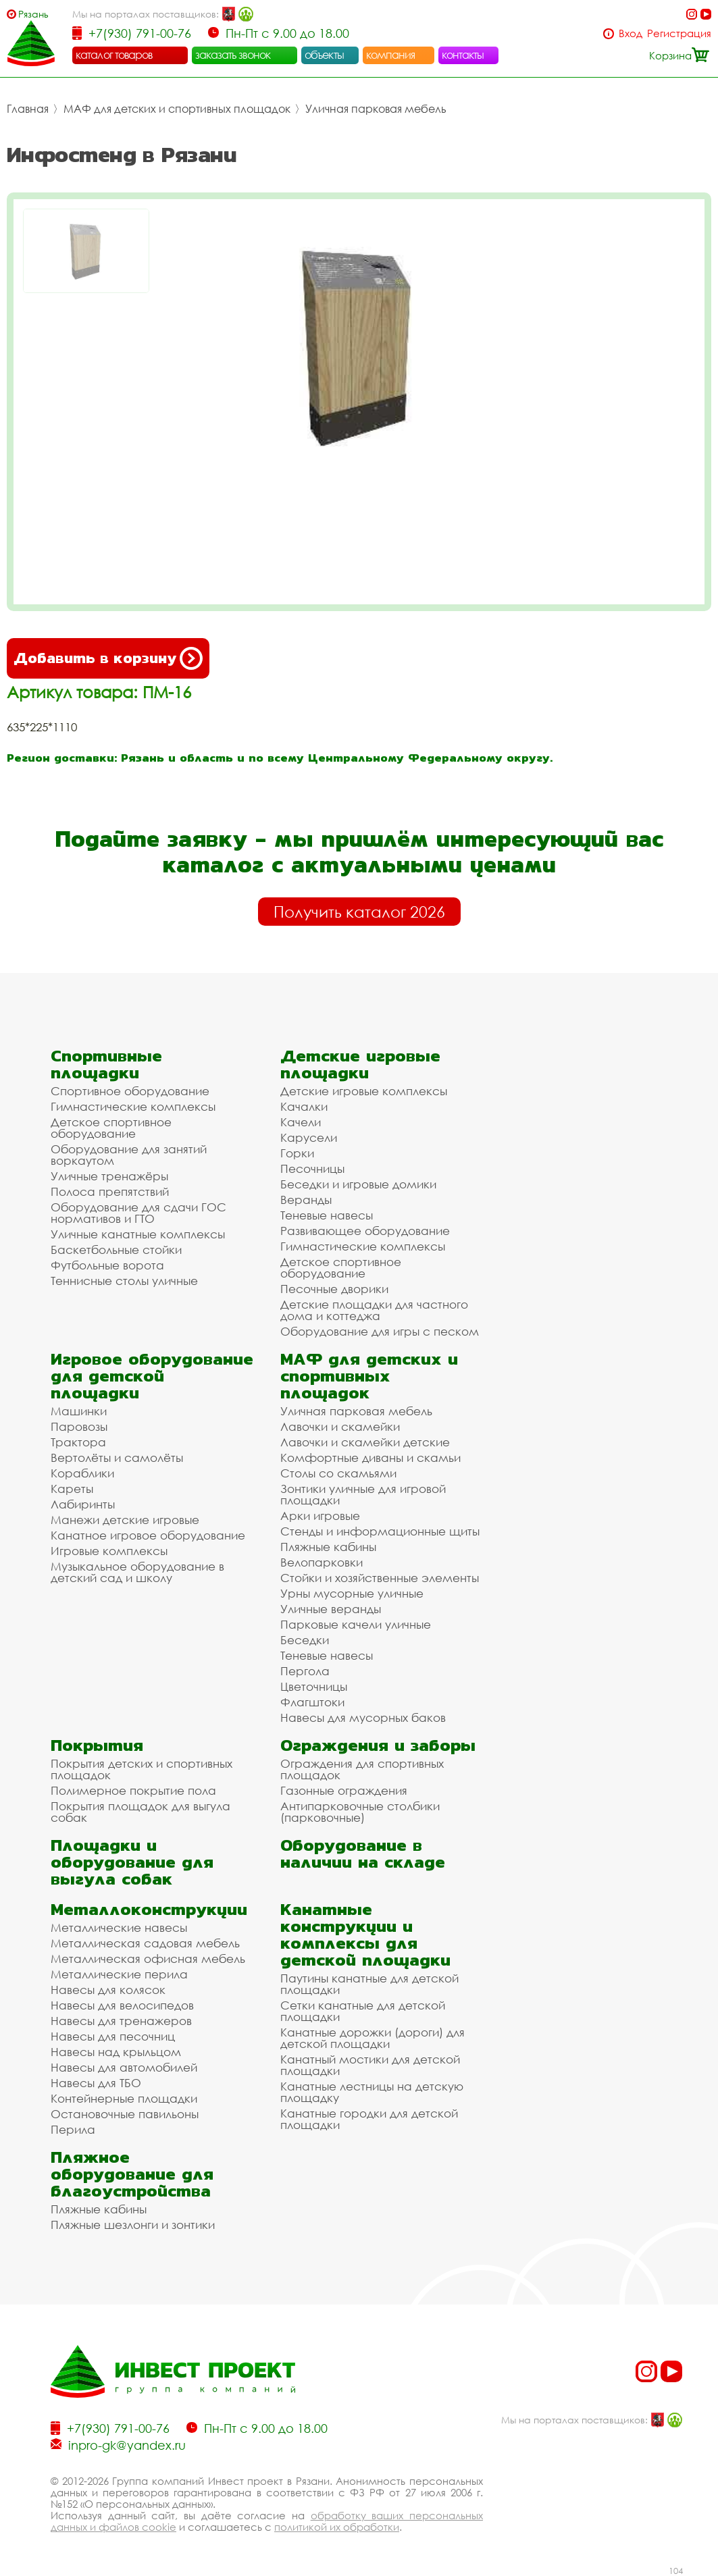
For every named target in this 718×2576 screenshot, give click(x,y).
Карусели (308, 1137)
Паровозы (79, 1426)
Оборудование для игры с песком (379, 1331)
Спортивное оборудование (130, 1091)
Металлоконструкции (149, 1909)
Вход (630, 33)
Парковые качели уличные (355, 1624)
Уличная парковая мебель (375, 108)
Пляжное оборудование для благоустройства (132, 2174)
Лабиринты (83, 1504)
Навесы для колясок (108, 1989)
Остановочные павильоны (125, 2114)
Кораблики (82, 1473)
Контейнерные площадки (124, 2098)
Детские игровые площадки (360, 1064)
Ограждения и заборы (378, 1745)
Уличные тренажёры (109, 1176)
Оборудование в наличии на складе (362, 1853)
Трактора (78, 1442)
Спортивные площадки (106, 1064)
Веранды (306, 1199)
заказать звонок (233, 54)
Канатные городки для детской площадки (369, 2118)
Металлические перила (119, 1974)
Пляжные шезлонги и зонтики (133, 2224)
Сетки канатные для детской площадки (362, 2010)
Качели (300, 1122)
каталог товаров (114, 54)
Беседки (304, 1640)
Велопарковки (321, 1562)
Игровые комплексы (109, 1550)
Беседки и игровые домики (358, 1184)
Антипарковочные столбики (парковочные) (360, 1811)
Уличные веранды (330, 1608)
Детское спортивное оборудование (111, 1127)
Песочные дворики (334, 1288)
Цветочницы (313, 1686)
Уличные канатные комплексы (138, 1234)
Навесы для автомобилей (124, 2067)
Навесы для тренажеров (121, 2020)
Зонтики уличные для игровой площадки (363, 1494)
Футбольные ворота (107, 1265)
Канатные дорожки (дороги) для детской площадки (372, 2037)
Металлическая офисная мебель (148, 1958)
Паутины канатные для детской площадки (369, 1983)
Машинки (79, 1411)
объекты (324, 54)
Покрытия (97, 1745)
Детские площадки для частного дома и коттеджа (374, 1309)
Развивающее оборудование (365, 1230)
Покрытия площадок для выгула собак (140, 1811)
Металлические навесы (119, 1927)
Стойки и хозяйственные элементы (379, 1577)
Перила (73, 2129)
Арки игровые (320, 1515)
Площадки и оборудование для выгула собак (132, 1862)
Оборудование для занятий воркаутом (129, 1154)
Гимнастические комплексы (133, 1106)
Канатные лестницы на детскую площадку (371, 2091)
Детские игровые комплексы (363, 1091)
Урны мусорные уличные (352, 1593)
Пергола (305, 1671)
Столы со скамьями (338, 1473)
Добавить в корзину (108, 658)
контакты (463, 54)
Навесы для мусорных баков (363, 1717)
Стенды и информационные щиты (380, 1531)
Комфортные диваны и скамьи (370, 1457)
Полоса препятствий (110, 1191)
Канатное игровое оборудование (148, 1535)
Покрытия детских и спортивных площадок (141, 1769)
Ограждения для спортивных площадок (362, 1769)
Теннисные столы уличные (124, 1280)
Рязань (33, 14)
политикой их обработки (336, 2527)
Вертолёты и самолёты (117, 1457)
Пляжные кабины (328, 1546)
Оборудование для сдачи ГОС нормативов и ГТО (138, 1212)
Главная (28, 108)
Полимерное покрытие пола (133, 1790)
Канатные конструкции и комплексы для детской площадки (365, 1934)
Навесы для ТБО (96, 2082)
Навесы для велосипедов (122, 2005)
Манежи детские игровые (125, 1519)
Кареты (72, 1488)
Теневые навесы (326, 1215)
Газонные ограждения (343, 1790)
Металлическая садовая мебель (145, 1943)
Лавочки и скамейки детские (365, 1442)
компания (390, 54)
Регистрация (679, 33)
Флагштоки (312, 1702)
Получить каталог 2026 (359, 911)
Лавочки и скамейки (340, 1426)
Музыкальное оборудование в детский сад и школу (137, 1571)
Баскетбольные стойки (116, 1249)
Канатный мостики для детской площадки (370, 2064)
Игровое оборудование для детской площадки (152, 1375)
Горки (297, 1153)
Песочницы (312, 1168)
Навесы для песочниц (113, 2036)
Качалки (304, 1106)
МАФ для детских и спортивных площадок (176, 108)
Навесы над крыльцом (116, 2051)
